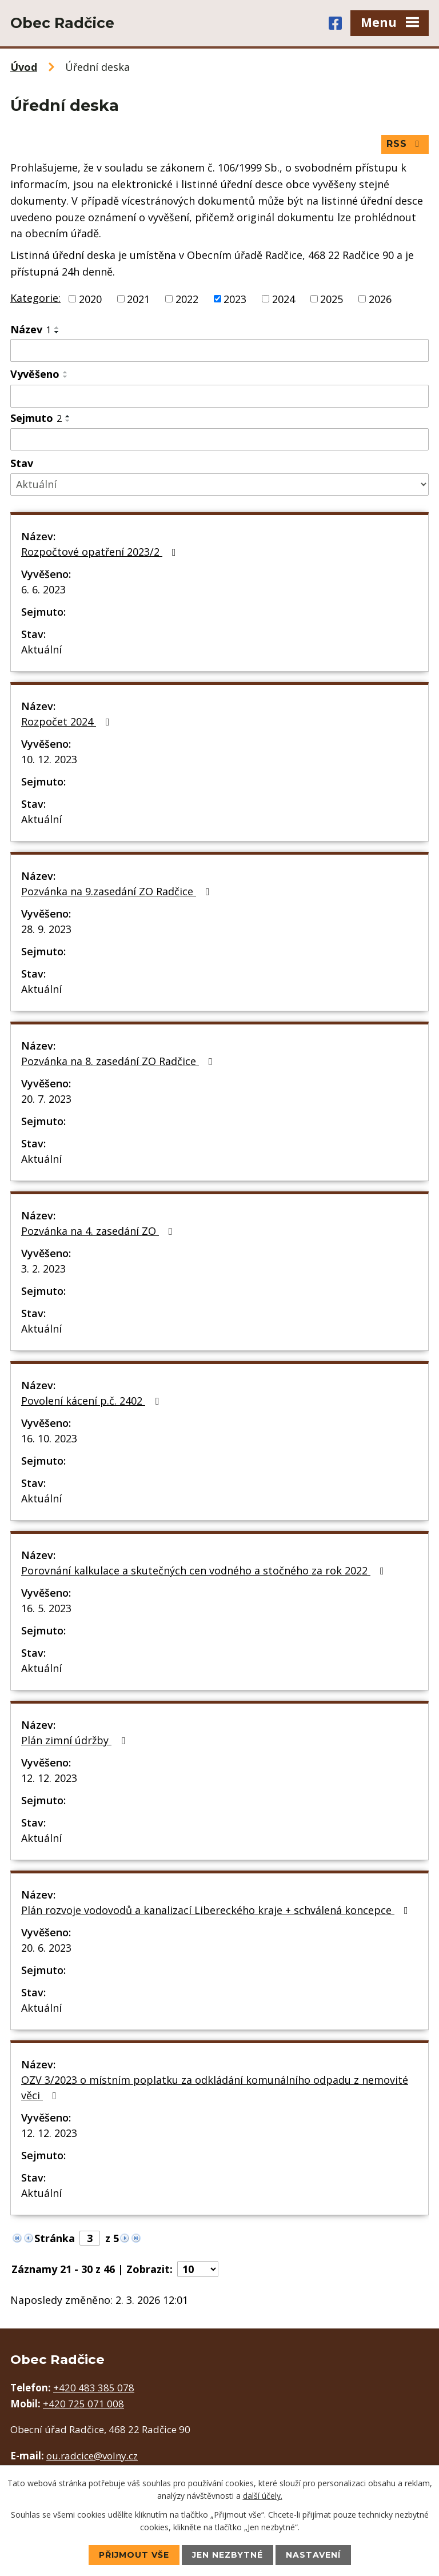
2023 (235, 298)
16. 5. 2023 (46, 1608)
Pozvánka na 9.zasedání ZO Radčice (117, 891)
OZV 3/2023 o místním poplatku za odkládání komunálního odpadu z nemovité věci (214, 2087)
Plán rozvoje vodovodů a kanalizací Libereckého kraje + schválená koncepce (217, 1910)
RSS (404, 143)
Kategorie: (35, 298)
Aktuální (41, 649)
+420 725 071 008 (83, 2403)
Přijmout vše (134, 2555)
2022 (186, 298)
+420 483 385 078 (93, 2387)
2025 (331, 298)
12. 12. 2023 (49, 1778)
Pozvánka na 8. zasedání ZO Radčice (119, 1061)
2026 (380, 298)
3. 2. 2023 (43, 1268)
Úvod (23, 67)
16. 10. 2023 (49, 1438)
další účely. (262, 2495)
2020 (90, 298)
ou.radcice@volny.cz (92, 2455)
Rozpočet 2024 (67, 721)
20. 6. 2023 (46, 1948)
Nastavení (313, 2555)
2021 (138, 298)
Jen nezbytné (227, 2555)
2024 (283, 298)
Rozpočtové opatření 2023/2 (101, 552)
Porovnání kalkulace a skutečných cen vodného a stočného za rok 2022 (205, 1570)
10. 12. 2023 (49, 759)
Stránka (54, 2238)
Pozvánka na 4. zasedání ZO (99, 1231)
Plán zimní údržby (75, 1740)
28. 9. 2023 (46, 929)
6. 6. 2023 (43, 589)
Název (30, 329)
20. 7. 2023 (46, 1099)
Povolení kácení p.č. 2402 (92, 1400)
